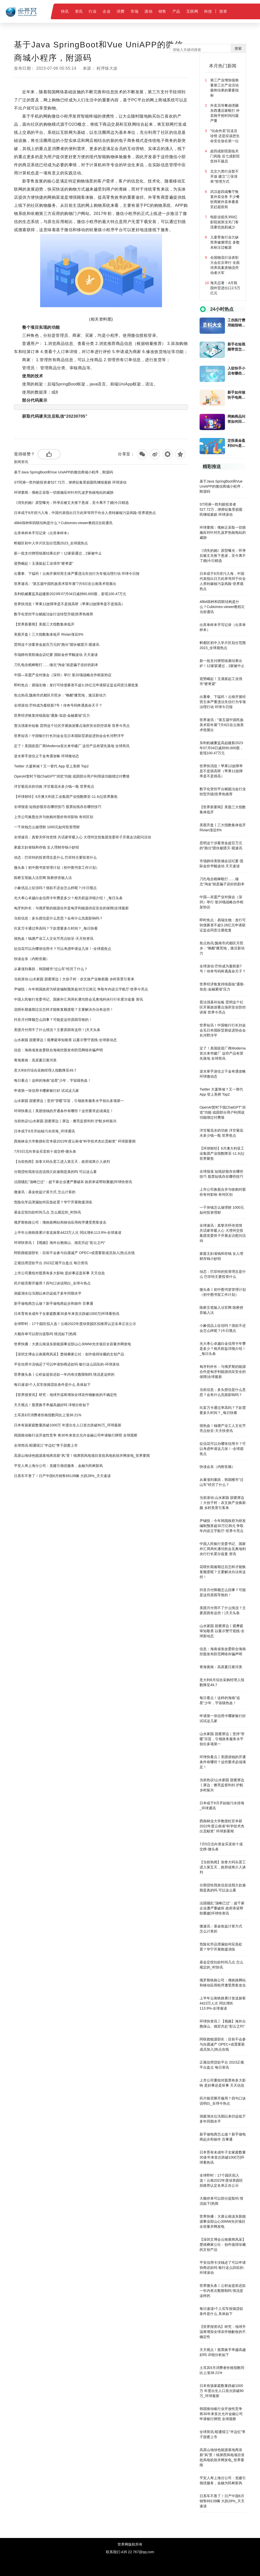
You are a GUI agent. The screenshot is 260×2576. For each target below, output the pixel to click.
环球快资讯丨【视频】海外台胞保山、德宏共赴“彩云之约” (59, 1243)
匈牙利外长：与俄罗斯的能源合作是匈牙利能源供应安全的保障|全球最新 (71, 908)
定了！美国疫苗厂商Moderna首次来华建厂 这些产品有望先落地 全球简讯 (71, 746)
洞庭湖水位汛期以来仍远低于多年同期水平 (48, 1293)
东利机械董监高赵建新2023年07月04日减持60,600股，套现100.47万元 (70, 594)
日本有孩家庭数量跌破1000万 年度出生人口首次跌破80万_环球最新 (67, 1425)
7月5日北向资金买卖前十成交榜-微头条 (45, 1151)
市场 (134, 11)
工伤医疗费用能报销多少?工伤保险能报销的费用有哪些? (236, 323)
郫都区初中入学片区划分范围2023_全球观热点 (51, 543)
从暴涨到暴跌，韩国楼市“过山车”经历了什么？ (50, 969)
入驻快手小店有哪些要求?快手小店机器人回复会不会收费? (236, 371)
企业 (106, 11)
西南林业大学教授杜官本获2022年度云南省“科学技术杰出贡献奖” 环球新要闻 (74, 1141)
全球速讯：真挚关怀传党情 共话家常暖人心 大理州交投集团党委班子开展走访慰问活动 (82, 837)
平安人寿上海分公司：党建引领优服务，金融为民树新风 (58, 1466)
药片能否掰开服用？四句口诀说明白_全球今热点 (52, 1283)
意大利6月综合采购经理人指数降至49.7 (45, 1070)
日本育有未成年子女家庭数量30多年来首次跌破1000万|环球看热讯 (66, 1314)
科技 (208, 11)
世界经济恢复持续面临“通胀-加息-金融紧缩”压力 (52, 715)
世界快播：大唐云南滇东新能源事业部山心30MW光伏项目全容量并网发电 (72, 1344)
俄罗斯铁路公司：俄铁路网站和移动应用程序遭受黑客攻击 (60, 1222)
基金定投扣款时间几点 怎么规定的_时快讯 (47, 1212)
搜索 (238, 48)
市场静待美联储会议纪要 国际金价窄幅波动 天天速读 (56, 655)
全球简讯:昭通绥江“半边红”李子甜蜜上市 (46, 1445)
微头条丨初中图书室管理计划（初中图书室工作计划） (56, 868)
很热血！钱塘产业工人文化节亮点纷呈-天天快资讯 (53, 938)
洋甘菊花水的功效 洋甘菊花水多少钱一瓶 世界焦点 (54, 786)
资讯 (79, 11)
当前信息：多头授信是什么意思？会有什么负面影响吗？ (58, 918)
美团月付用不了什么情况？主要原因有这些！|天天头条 (57, 1030)
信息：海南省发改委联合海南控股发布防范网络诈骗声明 (58, 1050)
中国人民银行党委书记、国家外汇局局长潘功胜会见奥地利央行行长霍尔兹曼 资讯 (78, 999)
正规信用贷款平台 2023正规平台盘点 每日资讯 (51, 1263)
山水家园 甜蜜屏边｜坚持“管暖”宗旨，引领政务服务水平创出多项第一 (69, 1101)
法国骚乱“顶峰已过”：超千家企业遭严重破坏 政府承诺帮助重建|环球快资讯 (73, 1182)
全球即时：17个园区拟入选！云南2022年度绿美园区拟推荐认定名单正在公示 (75, 1324)
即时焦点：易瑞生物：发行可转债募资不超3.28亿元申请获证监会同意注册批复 (76, 685)
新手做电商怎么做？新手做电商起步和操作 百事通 (53, 1303)
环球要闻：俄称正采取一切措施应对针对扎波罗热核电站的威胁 (63, 492)
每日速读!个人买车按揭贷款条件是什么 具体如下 (52, 1385)
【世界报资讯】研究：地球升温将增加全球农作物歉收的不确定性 (65, 1395)
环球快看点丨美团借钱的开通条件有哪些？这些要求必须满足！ (63, 1111)
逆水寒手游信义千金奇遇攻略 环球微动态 (46, 756)
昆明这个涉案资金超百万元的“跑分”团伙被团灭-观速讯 (56, 644)
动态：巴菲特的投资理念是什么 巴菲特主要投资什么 (55, 857)
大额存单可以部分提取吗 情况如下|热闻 (45, 1334)
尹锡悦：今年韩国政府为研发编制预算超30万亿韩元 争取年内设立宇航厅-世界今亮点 (81, 989)
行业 (92, 11)
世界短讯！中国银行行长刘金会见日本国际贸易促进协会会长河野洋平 (69, 736)
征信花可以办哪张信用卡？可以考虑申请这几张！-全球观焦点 (62, 949)
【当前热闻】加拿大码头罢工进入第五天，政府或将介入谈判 (62, 1162)
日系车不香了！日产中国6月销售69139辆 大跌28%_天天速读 (62, 1476)
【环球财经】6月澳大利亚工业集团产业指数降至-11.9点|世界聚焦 (65, 797)
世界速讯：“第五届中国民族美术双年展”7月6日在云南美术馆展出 (65, 584)
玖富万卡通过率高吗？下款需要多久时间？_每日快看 (56, 928)
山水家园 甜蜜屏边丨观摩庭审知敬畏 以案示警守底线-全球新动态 (65, 1040)
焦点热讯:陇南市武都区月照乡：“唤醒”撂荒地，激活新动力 (60, 695)
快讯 (65, 11)
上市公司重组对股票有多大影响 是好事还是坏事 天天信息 (59, 1273)
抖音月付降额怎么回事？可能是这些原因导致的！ (53, 1020)
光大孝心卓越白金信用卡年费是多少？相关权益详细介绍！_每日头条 (68, 898)
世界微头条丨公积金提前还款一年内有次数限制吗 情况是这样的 (64, 1374)
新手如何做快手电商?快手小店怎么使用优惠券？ (236, 395)
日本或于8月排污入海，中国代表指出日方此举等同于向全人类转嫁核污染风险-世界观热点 (85, 513)
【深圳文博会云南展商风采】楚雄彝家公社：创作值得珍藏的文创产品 (69, 1354)
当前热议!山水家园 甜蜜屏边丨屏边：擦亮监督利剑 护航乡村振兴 (65, 1121)
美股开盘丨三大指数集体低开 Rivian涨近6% (48, 634)
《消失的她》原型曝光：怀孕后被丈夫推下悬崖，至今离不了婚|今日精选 (71, 503)
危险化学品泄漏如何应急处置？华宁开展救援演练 (53, 1202)
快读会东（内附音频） (32, 959)
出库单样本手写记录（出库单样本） (42, 533)
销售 (162, 11)
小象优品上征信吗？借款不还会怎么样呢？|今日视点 (55, 888)
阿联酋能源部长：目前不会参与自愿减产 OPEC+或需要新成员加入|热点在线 (74, 1253)
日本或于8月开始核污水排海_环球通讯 (44, 1131)
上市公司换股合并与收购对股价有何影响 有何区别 (53, 817)
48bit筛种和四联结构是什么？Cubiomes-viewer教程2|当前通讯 (63, 523)
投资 (223, 11)
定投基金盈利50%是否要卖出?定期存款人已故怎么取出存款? (236, 443)
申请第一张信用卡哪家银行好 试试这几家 (46, 1091)
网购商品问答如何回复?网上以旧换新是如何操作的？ (236, 419)
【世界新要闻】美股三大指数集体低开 (44, 624)
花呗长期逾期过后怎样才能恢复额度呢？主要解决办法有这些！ (63, 1009)
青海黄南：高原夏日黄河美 (35, 1060)
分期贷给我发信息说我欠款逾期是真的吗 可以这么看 (55, 1172)
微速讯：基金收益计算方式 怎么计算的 (44, 1192)
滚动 (148, 11)
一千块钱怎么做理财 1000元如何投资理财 (47, 827)
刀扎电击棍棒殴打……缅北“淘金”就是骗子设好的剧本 (56, 665)
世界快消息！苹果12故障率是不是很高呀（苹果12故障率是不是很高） (69, 604)
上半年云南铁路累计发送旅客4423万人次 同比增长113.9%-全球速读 (67, 1232)
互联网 (192, 11)
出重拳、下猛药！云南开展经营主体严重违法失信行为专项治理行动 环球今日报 (76, 574)
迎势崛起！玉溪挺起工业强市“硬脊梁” (43, 563)
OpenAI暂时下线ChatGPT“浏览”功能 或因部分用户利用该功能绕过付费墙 (71, 776)
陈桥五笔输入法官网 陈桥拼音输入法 (43, 878)
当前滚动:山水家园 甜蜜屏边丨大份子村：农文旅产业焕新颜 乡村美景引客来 (74, 979)
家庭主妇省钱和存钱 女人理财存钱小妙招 (46, 847)
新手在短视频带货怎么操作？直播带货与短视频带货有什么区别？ (236, 347)
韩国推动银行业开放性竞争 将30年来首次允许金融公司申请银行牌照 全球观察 (75, 1435)
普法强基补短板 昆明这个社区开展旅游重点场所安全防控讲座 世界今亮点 (72, 726)
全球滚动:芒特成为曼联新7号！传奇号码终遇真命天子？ (58, 705)
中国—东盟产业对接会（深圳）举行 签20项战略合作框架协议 (62, 675)
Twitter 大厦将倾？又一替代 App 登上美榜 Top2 (51, 766)
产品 (176, 11)
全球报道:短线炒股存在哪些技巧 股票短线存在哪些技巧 (57, 807)
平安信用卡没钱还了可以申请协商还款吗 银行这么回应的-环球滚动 (66, 1364)
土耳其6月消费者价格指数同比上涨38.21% (47, 1415)
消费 (120, 11)
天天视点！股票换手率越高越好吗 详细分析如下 (52, 1405)
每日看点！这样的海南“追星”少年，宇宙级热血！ (52, 1080)
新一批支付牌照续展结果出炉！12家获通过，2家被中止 (58, 553)
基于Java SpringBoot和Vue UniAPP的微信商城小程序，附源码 (63, 472)
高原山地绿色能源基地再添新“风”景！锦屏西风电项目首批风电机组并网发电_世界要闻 (82, 1455)
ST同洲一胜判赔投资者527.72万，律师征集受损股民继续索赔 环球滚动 (70, 482)
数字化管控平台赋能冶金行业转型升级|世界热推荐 (53, 614)
